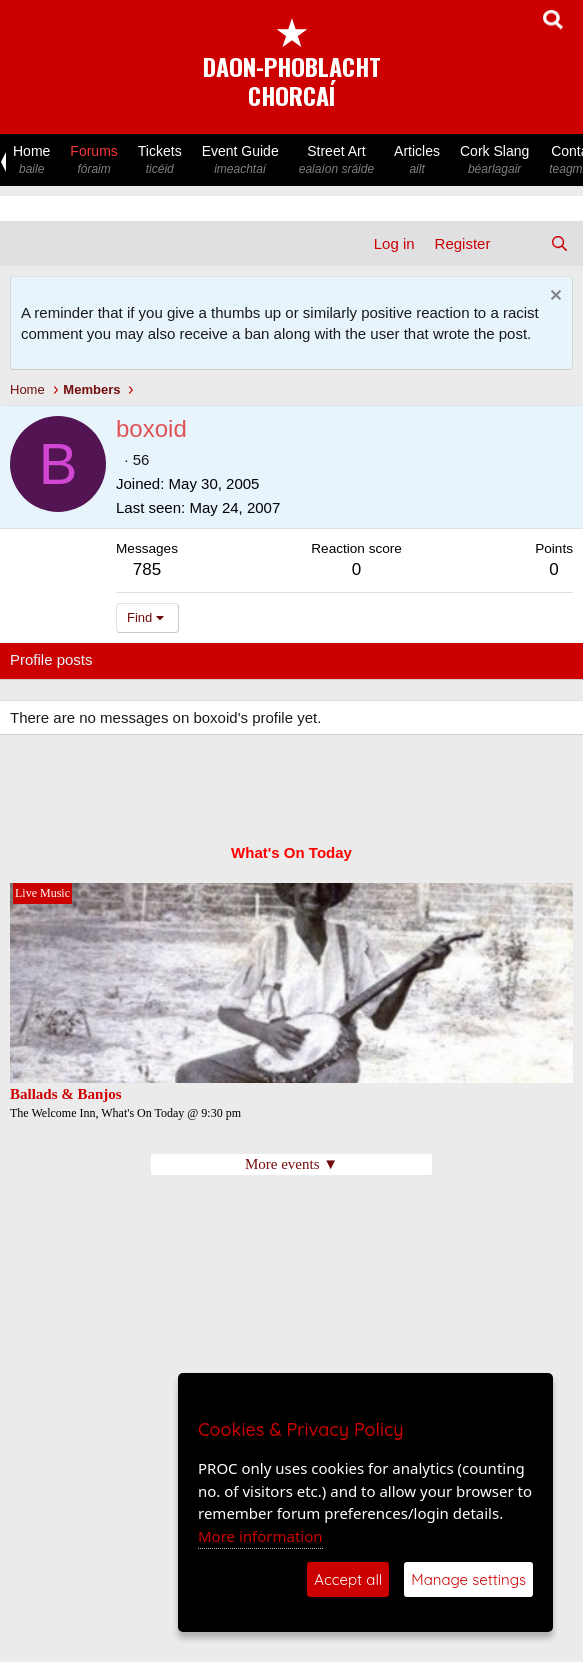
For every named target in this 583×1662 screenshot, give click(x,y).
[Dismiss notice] (553, 297)
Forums (93, 160)
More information (260, 1536)
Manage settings (468, 1579)
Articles (417, 160)
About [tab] (320, 659)
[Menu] (27, 244)
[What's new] (519, 243)
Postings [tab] (252, 659)
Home (31, 160)
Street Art (336, 160)
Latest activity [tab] (158, 659)
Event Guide (240, 160)
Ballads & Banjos (66, 1094)
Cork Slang (494, 160)
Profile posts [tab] (51, 659)
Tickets (160, 160)
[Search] (559, 243)
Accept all (348, 1579)
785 (147, 569)
